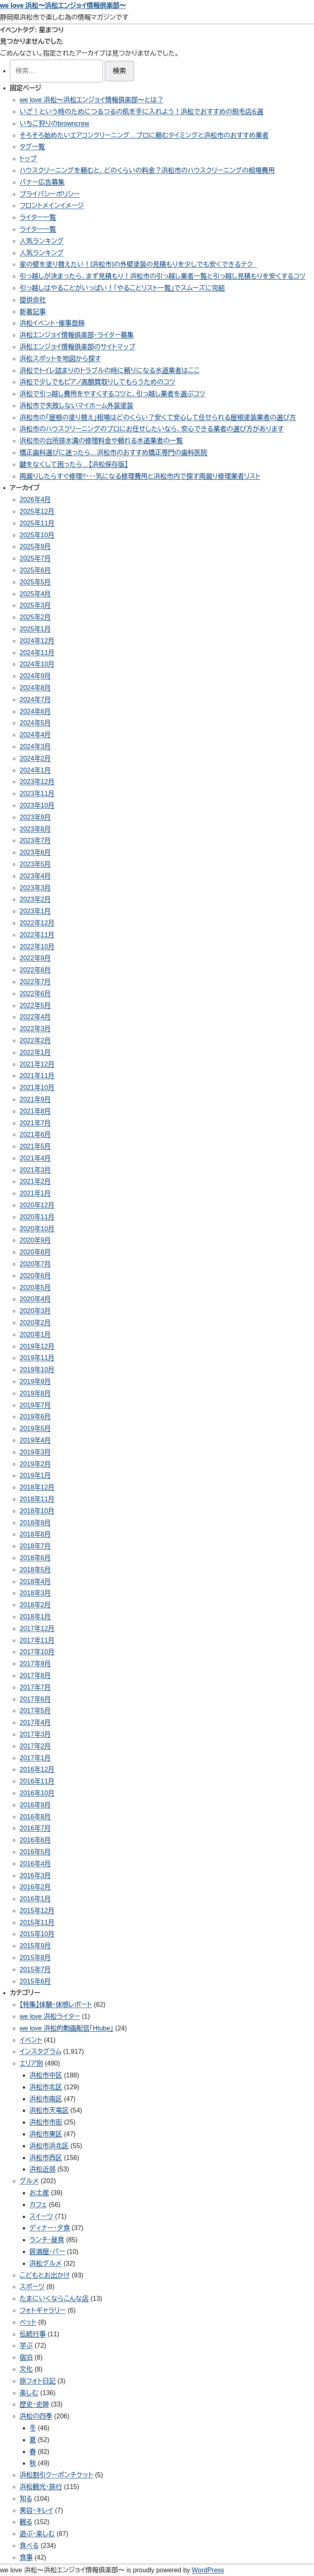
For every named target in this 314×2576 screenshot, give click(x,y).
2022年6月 (35, 993)
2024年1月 (35, 770)
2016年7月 (35, 1828)
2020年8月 (35, 1252)
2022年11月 (37, 934)
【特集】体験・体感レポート (56, 2004)
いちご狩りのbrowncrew (54, 123)
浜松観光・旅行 (41, 2486)
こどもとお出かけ (45, 2275)
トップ (28, 158)
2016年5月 (35, 1851)
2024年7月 (35, 699)
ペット (28, 2322)
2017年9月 (35, 1663)
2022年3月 (35, 1028)
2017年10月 (37, 1651)
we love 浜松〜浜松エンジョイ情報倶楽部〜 (63, 5)
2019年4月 (35, 1440)
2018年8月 (35, 1534)
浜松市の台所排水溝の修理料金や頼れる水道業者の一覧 (101, 440)
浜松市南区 (45, 2098)
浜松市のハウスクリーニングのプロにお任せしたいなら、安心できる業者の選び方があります (152, 428)
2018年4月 (35, 1581)
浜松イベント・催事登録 (52, 323)
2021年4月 (35, 1158)
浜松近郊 (42, 2169)
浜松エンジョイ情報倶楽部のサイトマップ (77, 346)
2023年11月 (37, 793)
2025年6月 (35, 570)
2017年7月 (35, 1687)
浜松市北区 (45, 2087)
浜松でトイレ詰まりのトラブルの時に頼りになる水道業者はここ (110, 370)
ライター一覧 (38, 217)
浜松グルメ (45, 2263)
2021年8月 (35, 1111)
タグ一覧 (32, 146)
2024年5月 (35, 722)
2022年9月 (35, 958)
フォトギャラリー (43, 2310)
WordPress (208, 2570)
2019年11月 (37, 1357)
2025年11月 (37, 523)
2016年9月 (35, 1804)
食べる (29, 2545)
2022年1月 (35, 1052)
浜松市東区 (45, 2134)
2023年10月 (37, 805)
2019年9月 (35, 1381)
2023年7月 (35, 840)
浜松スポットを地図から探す (60, 358)
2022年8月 (35, 969)
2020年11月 (37, 1216)
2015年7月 (35, 1969)
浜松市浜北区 (49, 2145)
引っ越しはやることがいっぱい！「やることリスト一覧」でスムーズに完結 (122, 288)
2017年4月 (35, 1722)
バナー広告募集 (42, 182)
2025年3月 (35, 605)
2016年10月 (37, 1793)
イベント (31, 2040)
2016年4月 (35, 1863)
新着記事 (33, 311)
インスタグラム (40, 2051)
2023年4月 (35, 876)
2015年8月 (35, 1957)
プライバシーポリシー (50, 194)
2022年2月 (35, 1040)
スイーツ (41, 2216)
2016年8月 (35, 1816)
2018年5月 (35, 1569)
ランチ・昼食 (46, 2239)
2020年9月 (35, 1240)
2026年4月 (35, 499)
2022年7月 (35, 981)
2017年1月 (35, 1757)
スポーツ (32, 2286)
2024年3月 (35, 746)
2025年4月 (35, 593)
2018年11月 (37, 1499)
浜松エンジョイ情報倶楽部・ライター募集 (77, 335)
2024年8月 (35, 687)
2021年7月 (35, 1123)
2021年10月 (37, 1087)
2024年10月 (37, 664)
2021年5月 (35, 1146)
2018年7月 (35, 1546)
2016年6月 (35, 1840)
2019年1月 (35, 1475)
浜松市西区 (45, 2157)
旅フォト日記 (38, 2381)
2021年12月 (37, 1064)
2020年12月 (37, 1205)
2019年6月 (35, 1416)
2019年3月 (35, 1452)
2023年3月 (35, 887)
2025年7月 (35, 558)
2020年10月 (37, 1228)
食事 (26, 2557)
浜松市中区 (45, 2075)
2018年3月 (35, 1593)
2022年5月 (35, 1005)
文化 (26, 2369)
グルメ (29, 2180)
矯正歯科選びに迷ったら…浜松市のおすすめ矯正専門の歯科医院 (113, 452)
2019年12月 (37, 1346)
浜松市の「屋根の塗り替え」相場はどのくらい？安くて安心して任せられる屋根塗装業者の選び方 (158, 417)
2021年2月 (35, 1181)
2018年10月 (37, 1510)
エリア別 (31, 2063)
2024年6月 (35, 711)
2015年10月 (37, 1933)
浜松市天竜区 (49, 2110)
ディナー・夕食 (49, 2227)
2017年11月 (37, 1640)
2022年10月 (37, 946)
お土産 (39, 2192)
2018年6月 (35, 1557)
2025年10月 (37, 535)
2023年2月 (35, 899)
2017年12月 (37, 1628)
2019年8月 (35, 1393)
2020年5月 (35, 1287)
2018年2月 (35, 1604)
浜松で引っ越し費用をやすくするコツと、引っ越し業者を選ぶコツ (112, 393)
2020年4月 (35, 1299)
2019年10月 (37, 1369)
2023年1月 (35, 911)
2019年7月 (35, 1405)
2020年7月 (35, 1263)
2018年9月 (35, 1522)
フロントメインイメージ (52, 205)
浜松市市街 (45, 2122)
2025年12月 (37, 511)
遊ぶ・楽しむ (37, 2533)
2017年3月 (35, 1734)
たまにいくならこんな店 (54, 2298)
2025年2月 (35, 617)
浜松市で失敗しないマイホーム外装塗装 (76, 405)
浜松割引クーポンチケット (56, 2474)
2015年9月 (35, 1945)
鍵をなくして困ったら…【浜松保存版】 (74, 464)
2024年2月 (35, 758)
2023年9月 (35, 817)
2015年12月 (37, 1910)
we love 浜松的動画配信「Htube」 (66, 2028)
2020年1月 (35, 1334)
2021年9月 (35, 1099)
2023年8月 (35, 829)
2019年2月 (35, 1464)
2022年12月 (37, 923)
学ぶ (26, 2345)
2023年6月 (35, 852)
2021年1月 (35, 1193)
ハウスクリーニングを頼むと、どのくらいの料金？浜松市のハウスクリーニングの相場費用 (147, 170)
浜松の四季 (36, 2416)
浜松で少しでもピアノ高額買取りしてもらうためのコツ (97, 381)
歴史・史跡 (34, 2404)
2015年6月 (35, 1981)
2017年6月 (35, 1699)
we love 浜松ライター (50, 2016)
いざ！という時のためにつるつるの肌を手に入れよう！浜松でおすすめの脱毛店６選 (141, 111)
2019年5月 (35, 1428)
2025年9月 (35, 546)
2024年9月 (35, 675)
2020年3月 (35, 1310)
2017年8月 (35, 1675)
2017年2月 (35, 1746)
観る (26, 2521)
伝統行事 (33, 2334)
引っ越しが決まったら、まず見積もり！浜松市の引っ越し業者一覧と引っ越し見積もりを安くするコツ (162, 276)
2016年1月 (35, 1898)
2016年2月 (35, 1887)
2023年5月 (35, 864)
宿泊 (26, 2357)
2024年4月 (35, 734)
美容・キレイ (36, 2510)
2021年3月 (35, 1170)
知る (26, 2498)
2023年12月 (37, 781)
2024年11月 (37, 652)
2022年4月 (35, 1016)
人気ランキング (42, 241)
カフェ (38, 2204)
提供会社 (33, 299)
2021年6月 (35, 1134)
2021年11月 (37, 1075)
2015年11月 (37, 1922)
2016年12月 (37, 1769)
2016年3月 (35, 1875)
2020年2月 (35, 1322)
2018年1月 (35, 1616)
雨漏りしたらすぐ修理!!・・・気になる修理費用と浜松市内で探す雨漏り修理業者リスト (140, 476)
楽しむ (29, 2392)
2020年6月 (35, 1275)
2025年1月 (35, 629)
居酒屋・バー (47, 2251)
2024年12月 (37, 640)
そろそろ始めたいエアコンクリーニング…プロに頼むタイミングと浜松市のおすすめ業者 (144, 135)
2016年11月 (37, 1781)
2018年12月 (37, 1487)
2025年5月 (35, 582)
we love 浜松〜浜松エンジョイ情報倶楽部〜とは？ (92, 99)
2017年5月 (35, 1710)
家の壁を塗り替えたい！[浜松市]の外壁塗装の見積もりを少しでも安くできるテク (138, 264)
